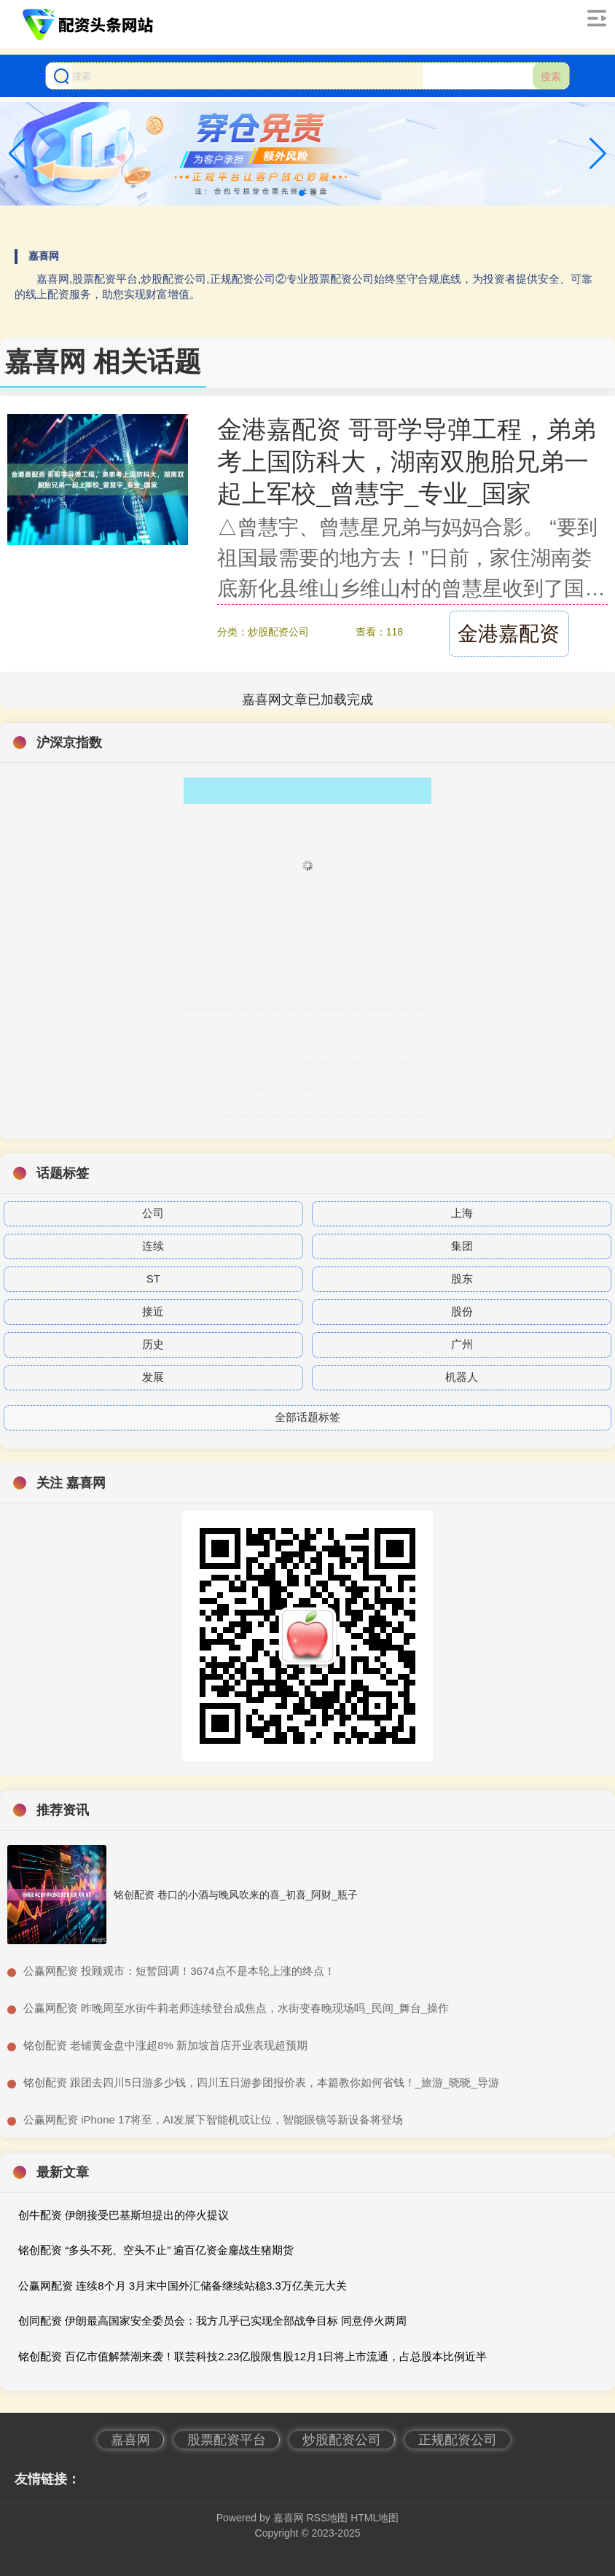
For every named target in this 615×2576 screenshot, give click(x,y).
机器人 (461, 1377)
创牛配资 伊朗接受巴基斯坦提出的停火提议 (123, 2215)
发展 (153, 1377)
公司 (153, 1213)
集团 (462, 1246)
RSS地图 (327, 2518)
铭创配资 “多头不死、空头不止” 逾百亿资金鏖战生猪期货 (156, 2250)
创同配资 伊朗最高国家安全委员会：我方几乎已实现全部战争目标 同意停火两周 (212, 2320)
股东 (462, 1278)
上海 (462, 1213)
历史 (153, 1344)
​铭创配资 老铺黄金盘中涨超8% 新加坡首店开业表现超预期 (165, 2045)
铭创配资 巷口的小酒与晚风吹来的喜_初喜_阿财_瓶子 (236, 1894)
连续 (153, 1246)
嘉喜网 (130, 2439)
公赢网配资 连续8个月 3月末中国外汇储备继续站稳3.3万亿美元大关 (182, 2285)
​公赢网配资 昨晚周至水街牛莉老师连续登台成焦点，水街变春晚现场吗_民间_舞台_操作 (236, 2008)
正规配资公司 (457, 2439)
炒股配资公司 (341, 2439)
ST (153, 1278)
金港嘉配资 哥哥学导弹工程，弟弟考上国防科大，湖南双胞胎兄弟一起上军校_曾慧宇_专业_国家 (406, 461)
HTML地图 (374, 2518)
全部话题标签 (307, 1417)
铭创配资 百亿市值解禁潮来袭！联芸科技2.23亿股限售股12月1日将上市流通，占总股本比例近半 (252, 2356)
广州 (462, 1344)
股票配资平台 (226, 2439)
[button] (598, 154)
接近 (153, 1311)
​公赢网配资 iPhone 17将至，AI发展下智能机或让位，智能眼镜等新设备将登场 (213, 2119)
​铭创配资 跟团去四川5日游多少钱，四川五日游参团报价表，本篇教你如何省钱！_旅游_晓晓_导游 (261, 2082)
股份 (462, 1311)
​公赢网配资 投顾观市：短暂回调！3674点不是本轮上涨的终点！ (179, 1971)
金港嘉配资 (509, 633)
